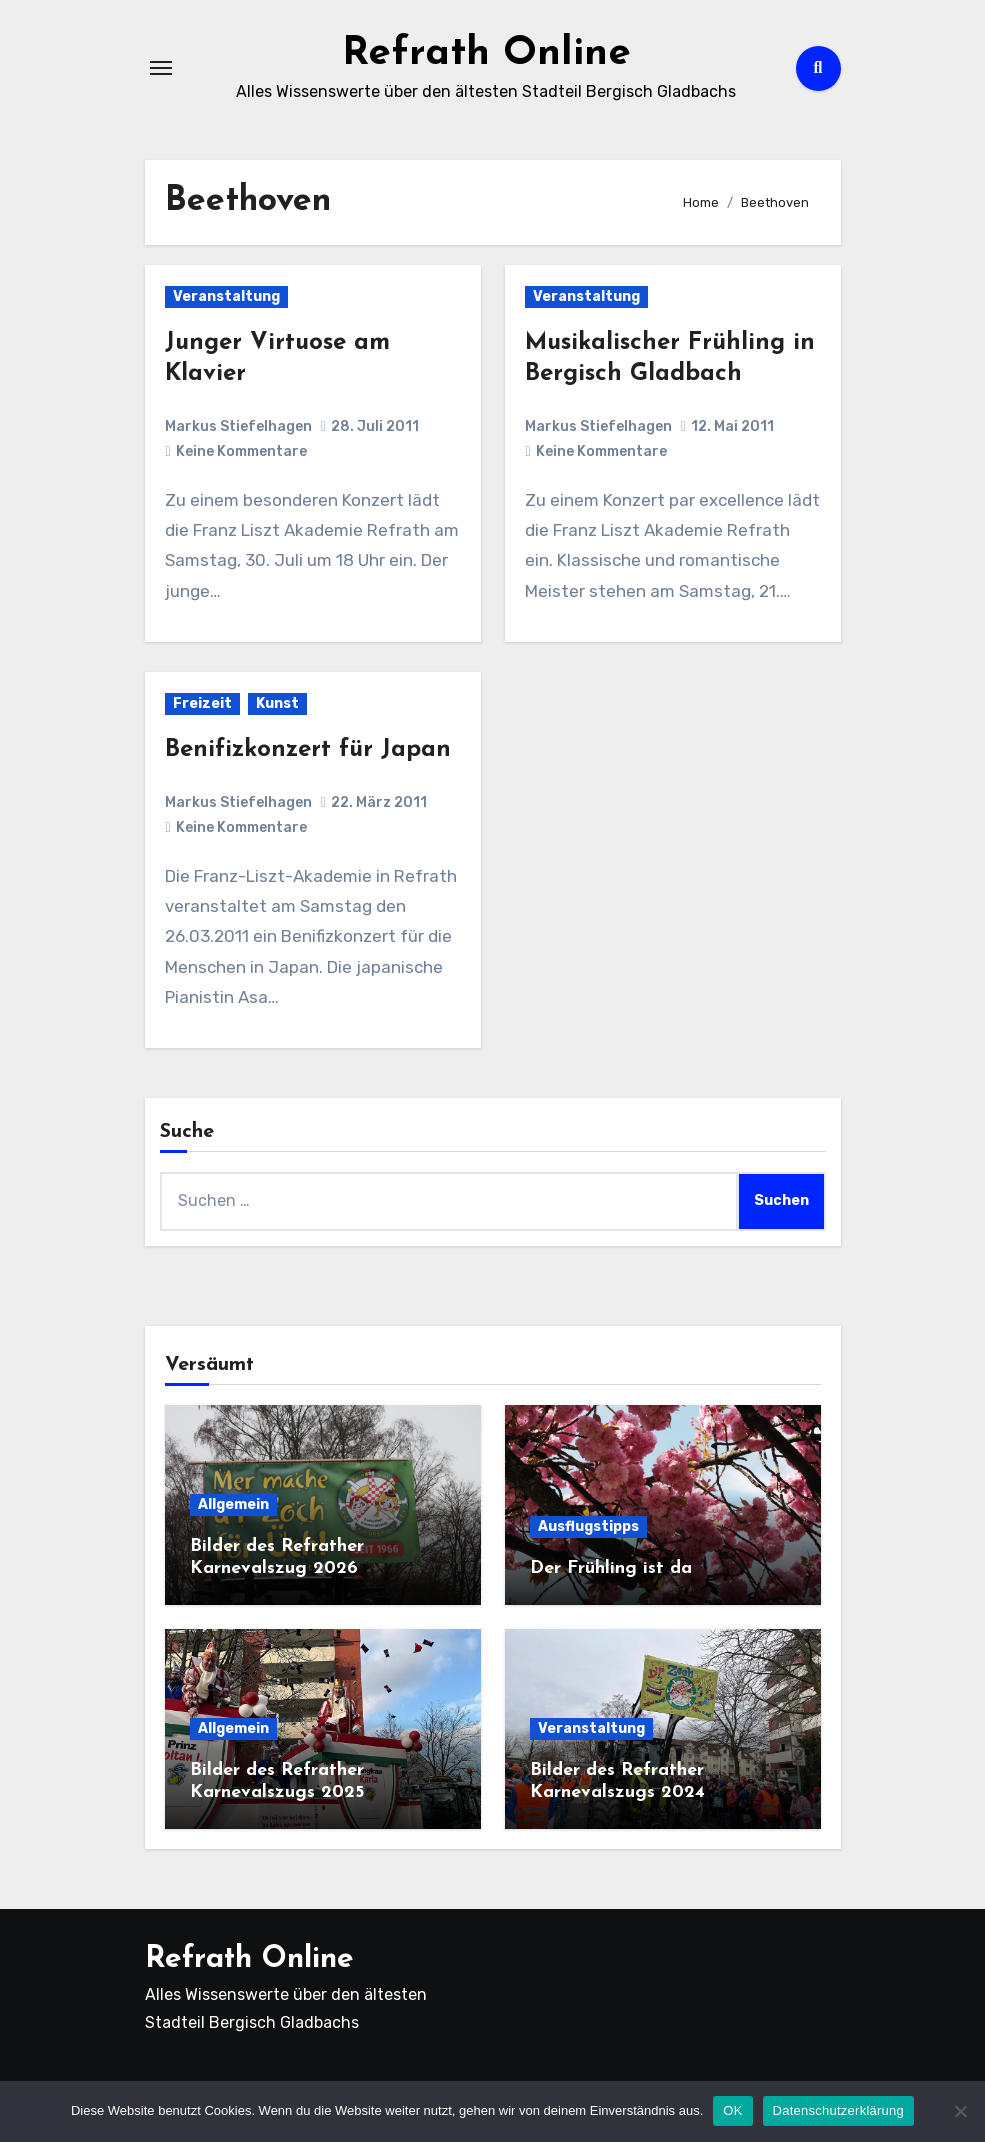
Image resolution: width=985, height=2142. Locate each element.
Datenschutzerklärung (838, 2110)
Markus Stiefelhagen (238, 426)
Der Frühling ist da (611, 1568)
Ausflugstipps (588, 1526)
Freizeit (202, 703)
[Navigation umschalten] (161, 68)
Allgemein (233, 1504)
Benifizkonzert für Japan (308, 750)
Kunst (277, 703)
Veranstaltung (226, 296)
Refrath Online (486, 54)
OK (732, 2110)
